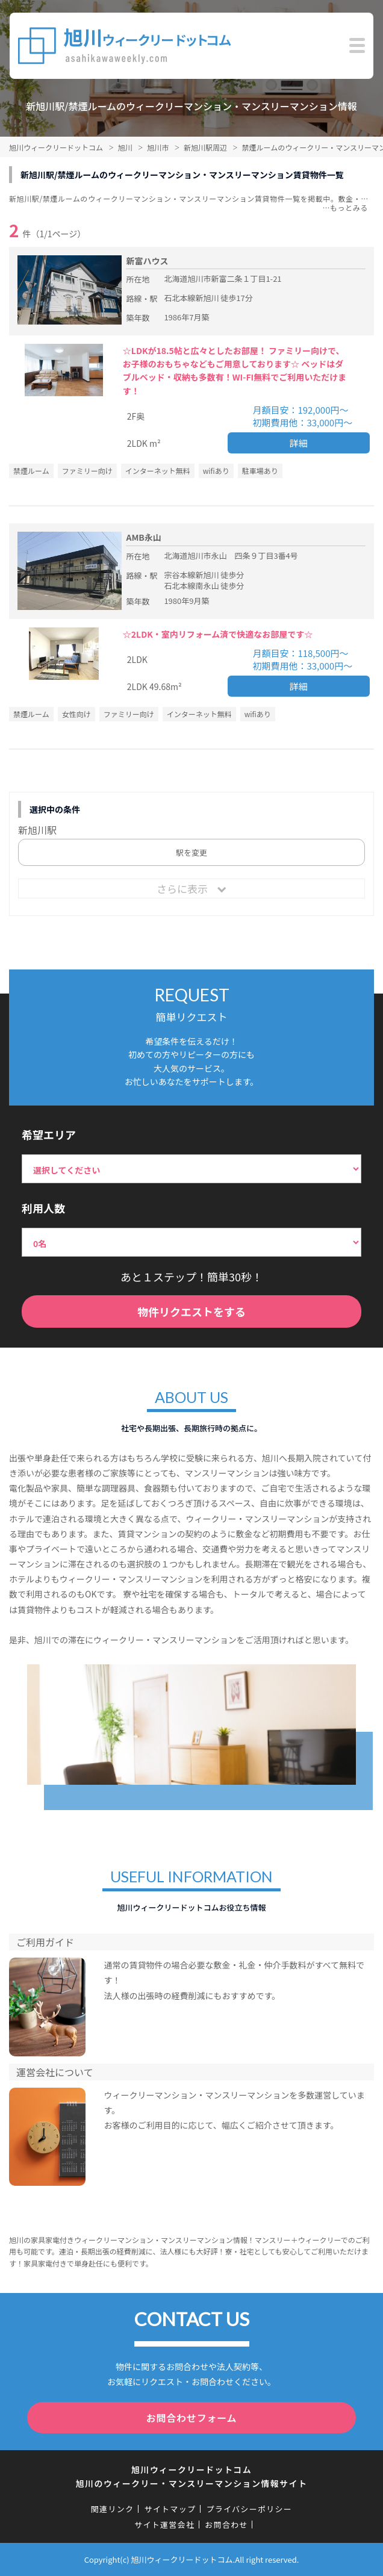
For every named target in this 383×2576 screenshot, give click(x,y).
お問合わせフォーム (191, 2417)
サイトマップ (170, 2509)
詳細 (299, 443)
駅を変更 (191, 852)
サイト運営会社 (164, 2524)
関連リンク (112, 2509)
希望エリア (49, 1134)
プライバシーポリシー (249, 2509)
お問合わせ (226, 2524)
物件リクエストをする (191, 1311)
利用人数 (43, 1208)
